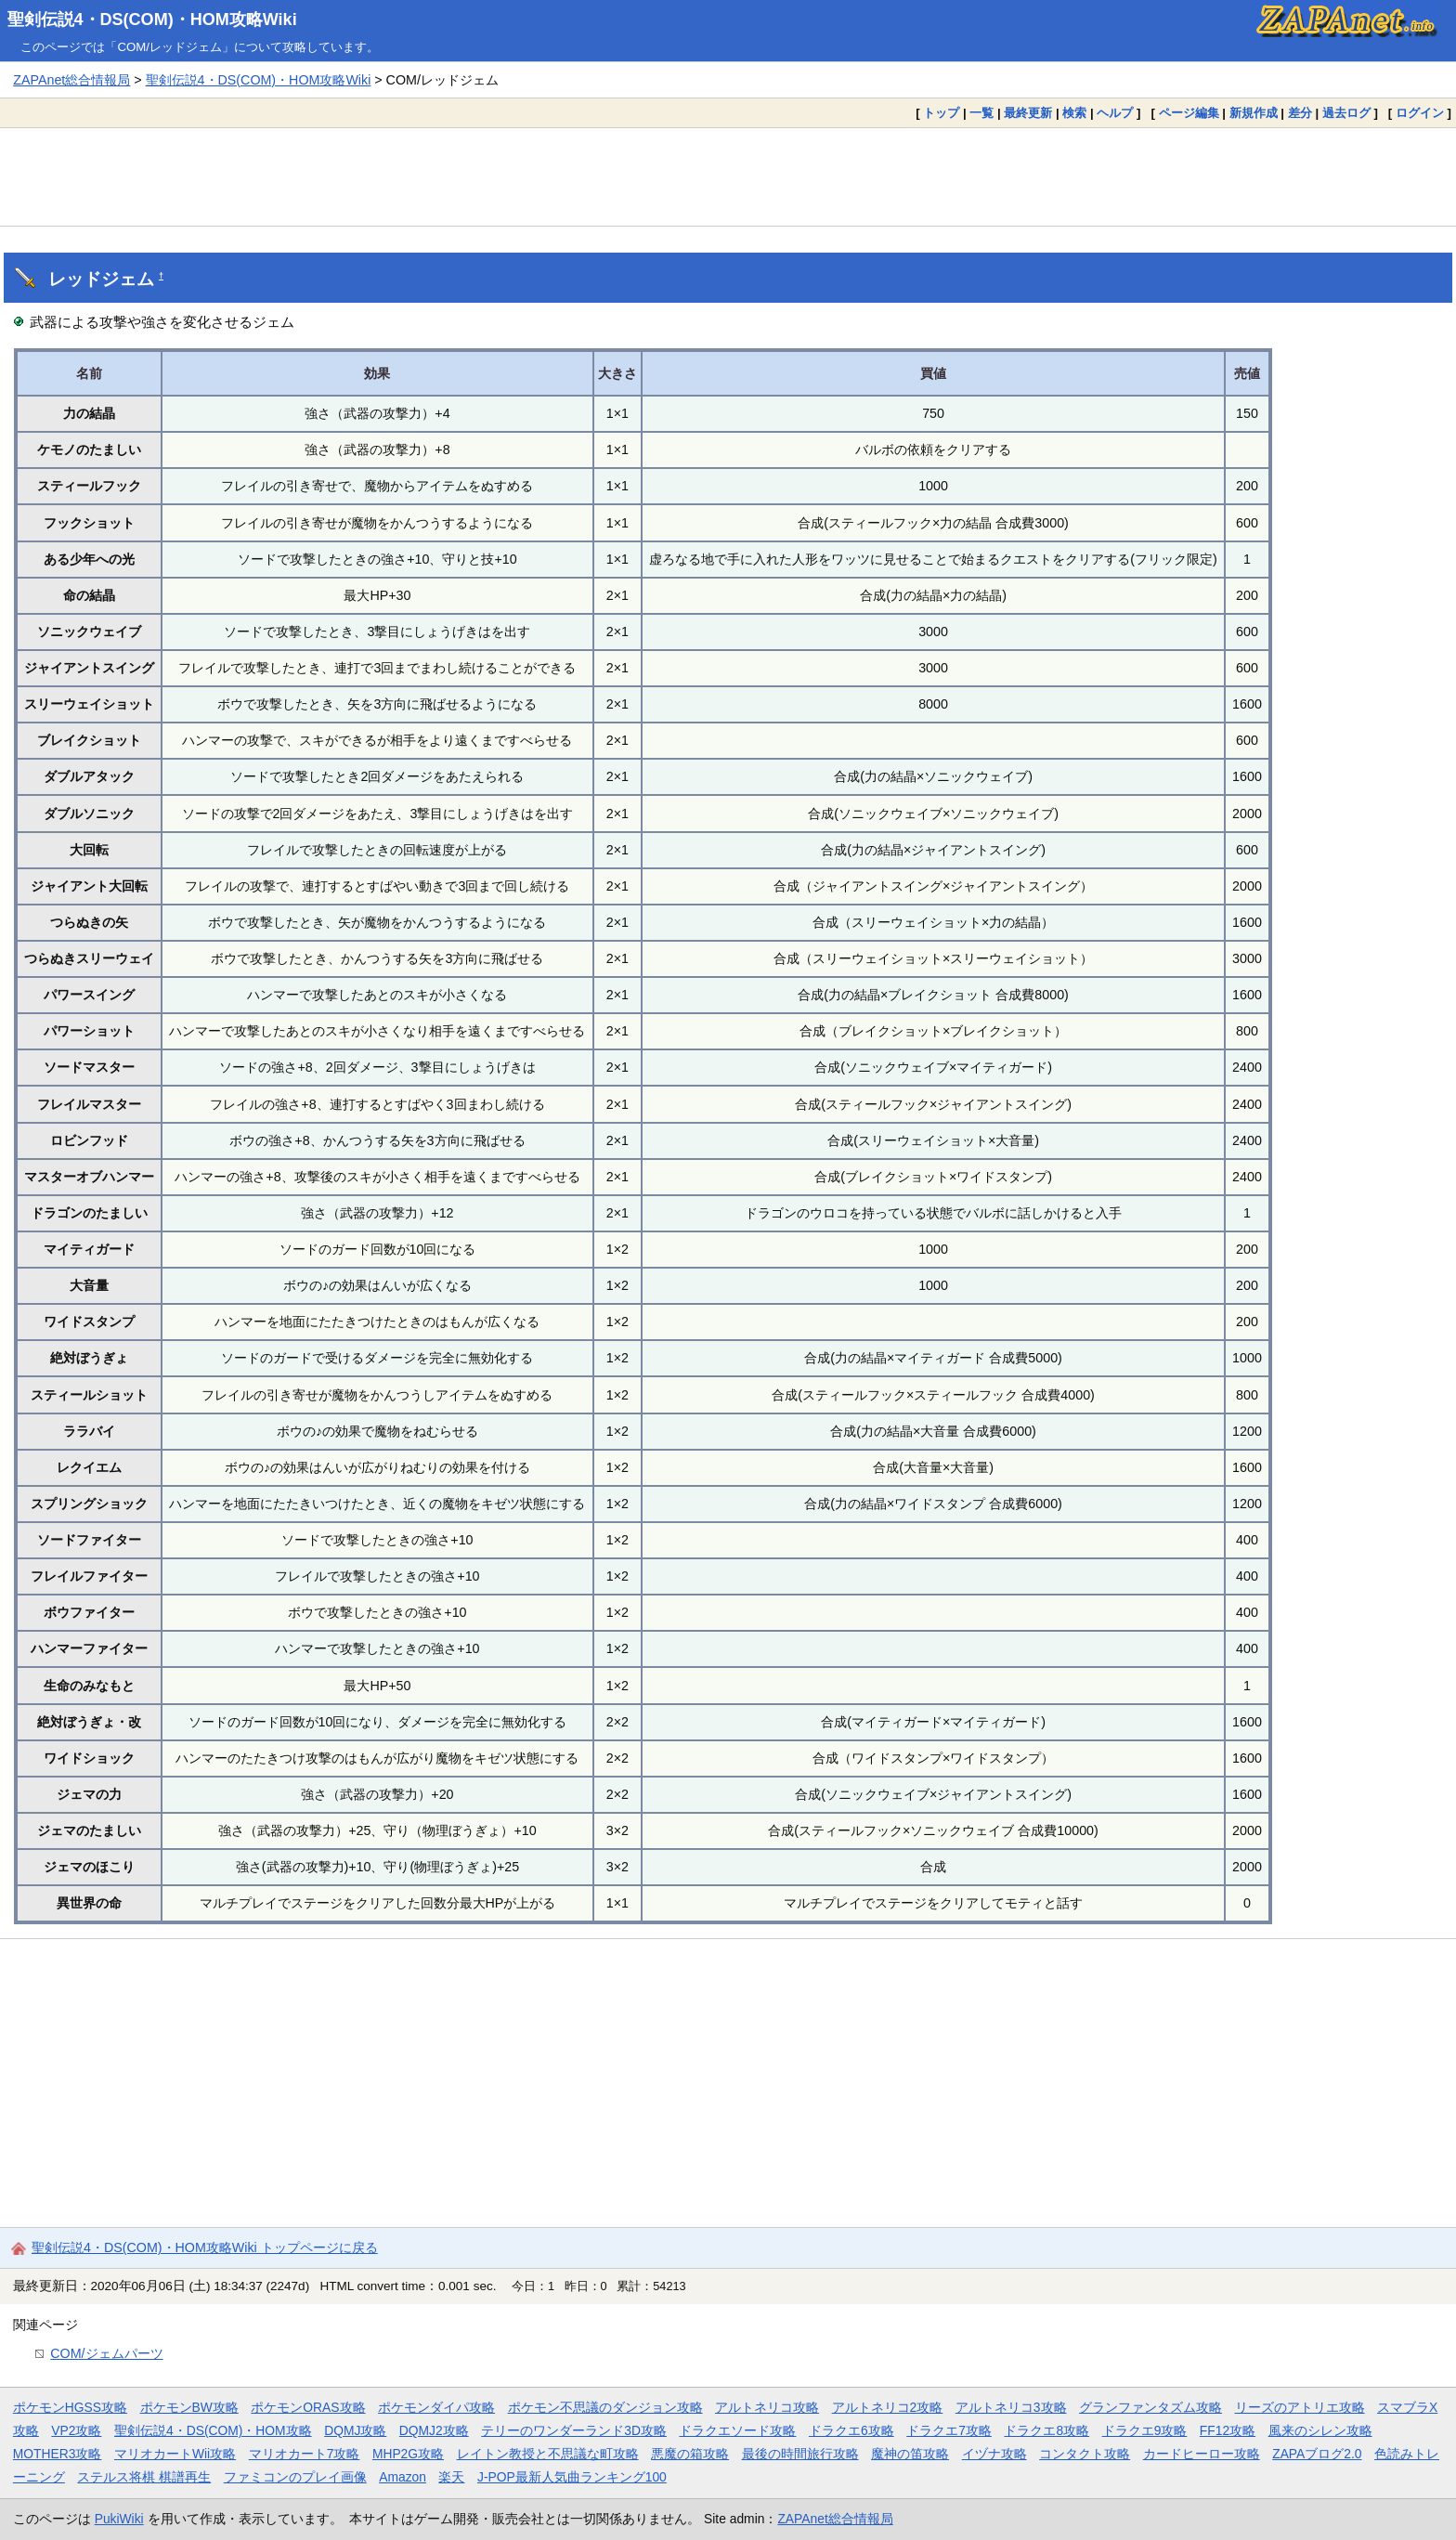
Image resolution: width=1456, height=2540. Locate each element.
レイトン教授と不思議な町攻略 (548, 2453)
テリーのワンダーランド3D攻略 (574, 2430)
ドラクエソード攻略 (737, 2430)
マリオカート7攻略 (304, 2453)
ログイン (1420, 113)
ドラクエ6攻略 (851, 2430)
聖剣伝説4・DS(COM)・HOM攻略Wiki (152, 19)
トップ (941, 113)
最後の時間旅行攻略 (800, 2453)
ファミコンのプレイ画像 (295, 2476)
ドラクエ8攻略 (1046, 2430)
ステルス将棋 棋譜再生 (144, 2476)
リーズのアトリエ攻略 (1300, 2407)
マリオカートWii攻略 (175, 2453)
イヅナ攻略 (994, 2453)
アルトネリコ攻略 (767, 2407)
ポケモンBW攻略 (189, 2407)
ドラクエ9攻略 (1145, 2430)
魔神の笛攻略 (910, 2453)
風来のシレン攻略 (1320, 2430)
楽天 (451, 2476)
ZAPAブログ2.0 (1316, 2453)
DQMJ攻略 (355, 2430)
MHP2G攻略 (408, 2453)
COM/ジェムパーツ (106, 2353)
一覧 (981, 113)
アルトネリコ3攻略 (1011, 2407)
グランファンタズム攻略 (1150, 2407)
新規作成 (1253, 113)
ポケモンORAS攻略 (308, 2407)
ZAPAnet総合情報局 (71, 79)
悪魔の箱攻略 (690, 2453)
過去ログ (1346, 113)
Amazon (402, 2476)
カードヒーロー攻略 (1201, 2453)
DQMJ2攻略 (434, 2430)
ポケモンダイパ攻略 (436, 2407)
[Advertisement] (728, 176)
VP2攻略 (76, 2430)
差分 (1300, 113)
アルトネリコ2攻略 (887, 2407)
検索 (1074, 113)
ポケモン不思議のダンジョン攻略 (605, 2407)
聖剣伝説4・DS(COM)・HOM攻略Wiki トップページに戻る (205, 2247)
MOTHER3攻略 (57, 2453)
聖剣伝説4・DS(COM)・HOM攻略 (213, 2430)
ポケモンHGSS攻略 (70, 2407)
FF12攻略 (1227, 2430)
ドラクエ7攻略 (949, 2430)
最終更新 (1028, 113)
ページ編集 (1189, 113)
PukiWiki (119, 2518)
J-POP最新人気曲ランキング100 (572, 2476)
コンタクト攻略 (1084, 2453)
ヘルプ (1115, 113)
